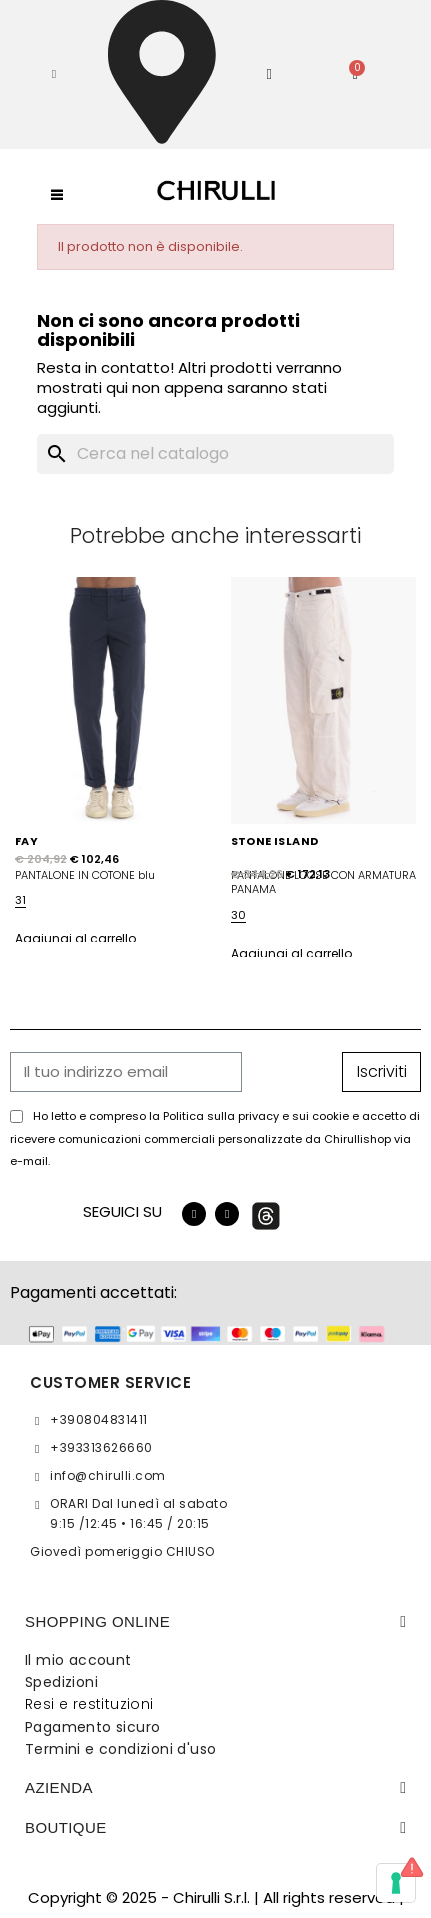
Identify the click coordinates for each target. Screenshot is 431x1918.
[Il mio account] (269, 74)
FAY (26, 841)
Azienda (59, 1787)
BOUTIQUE (66, 1827)
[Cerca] (216, 454)
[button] (54, 74)
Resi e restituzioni (89, 1704)
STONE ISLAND (275, 841)
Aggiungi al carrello (75, 938)
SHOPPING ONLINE (97, 1621)
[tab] (215, 1622)
